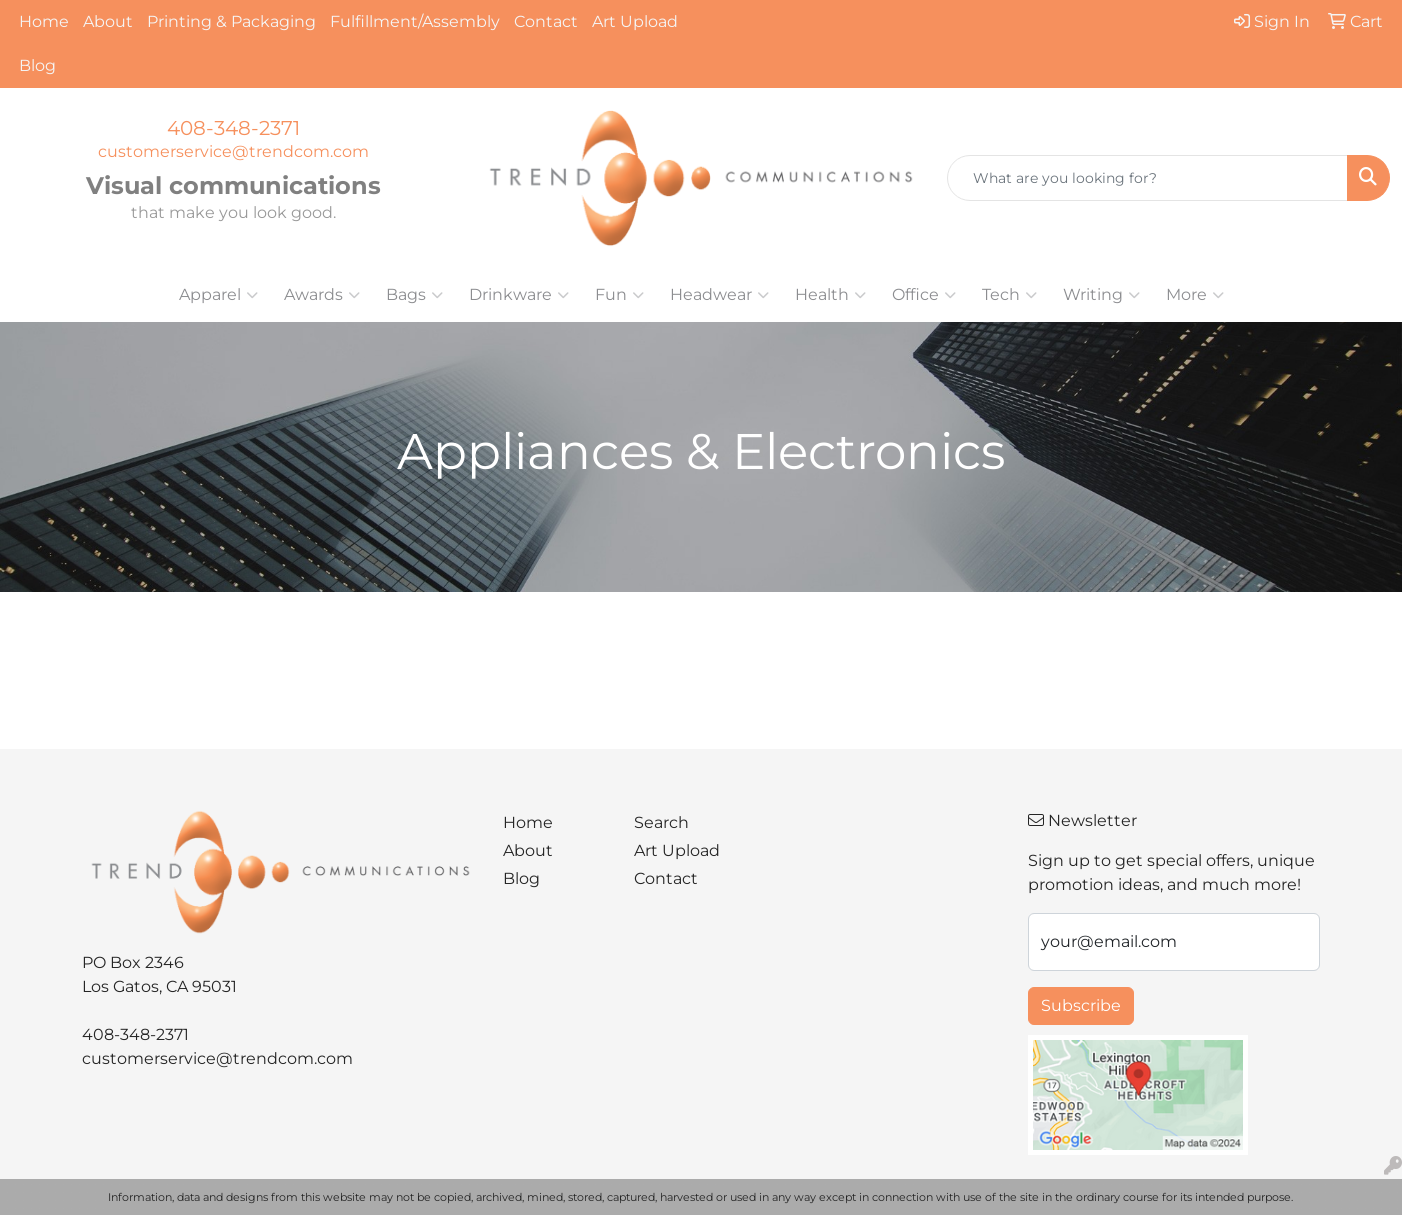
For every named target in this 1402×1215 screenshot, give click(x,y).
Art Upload (635, 21)
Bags (414, 295)
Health (830, 295)
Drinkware (519, 295)
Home (44, 21)
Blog (37, 65)
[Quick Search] (1147, 178)
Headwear (719, 295)
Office (924, 295)
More (1195, 295)
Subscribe (1081, 1005)
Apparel (218, 295)
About (108, 21)
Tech (1009, 295)
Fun (619, 295)
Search (661, 822)
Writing (1101, 295)
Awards (322, 295)
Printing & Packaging (231, 21)
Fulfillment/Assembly (415, 21)
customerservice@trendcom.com (233, 151)
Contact (546, 21)
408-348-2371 (233, 128)
